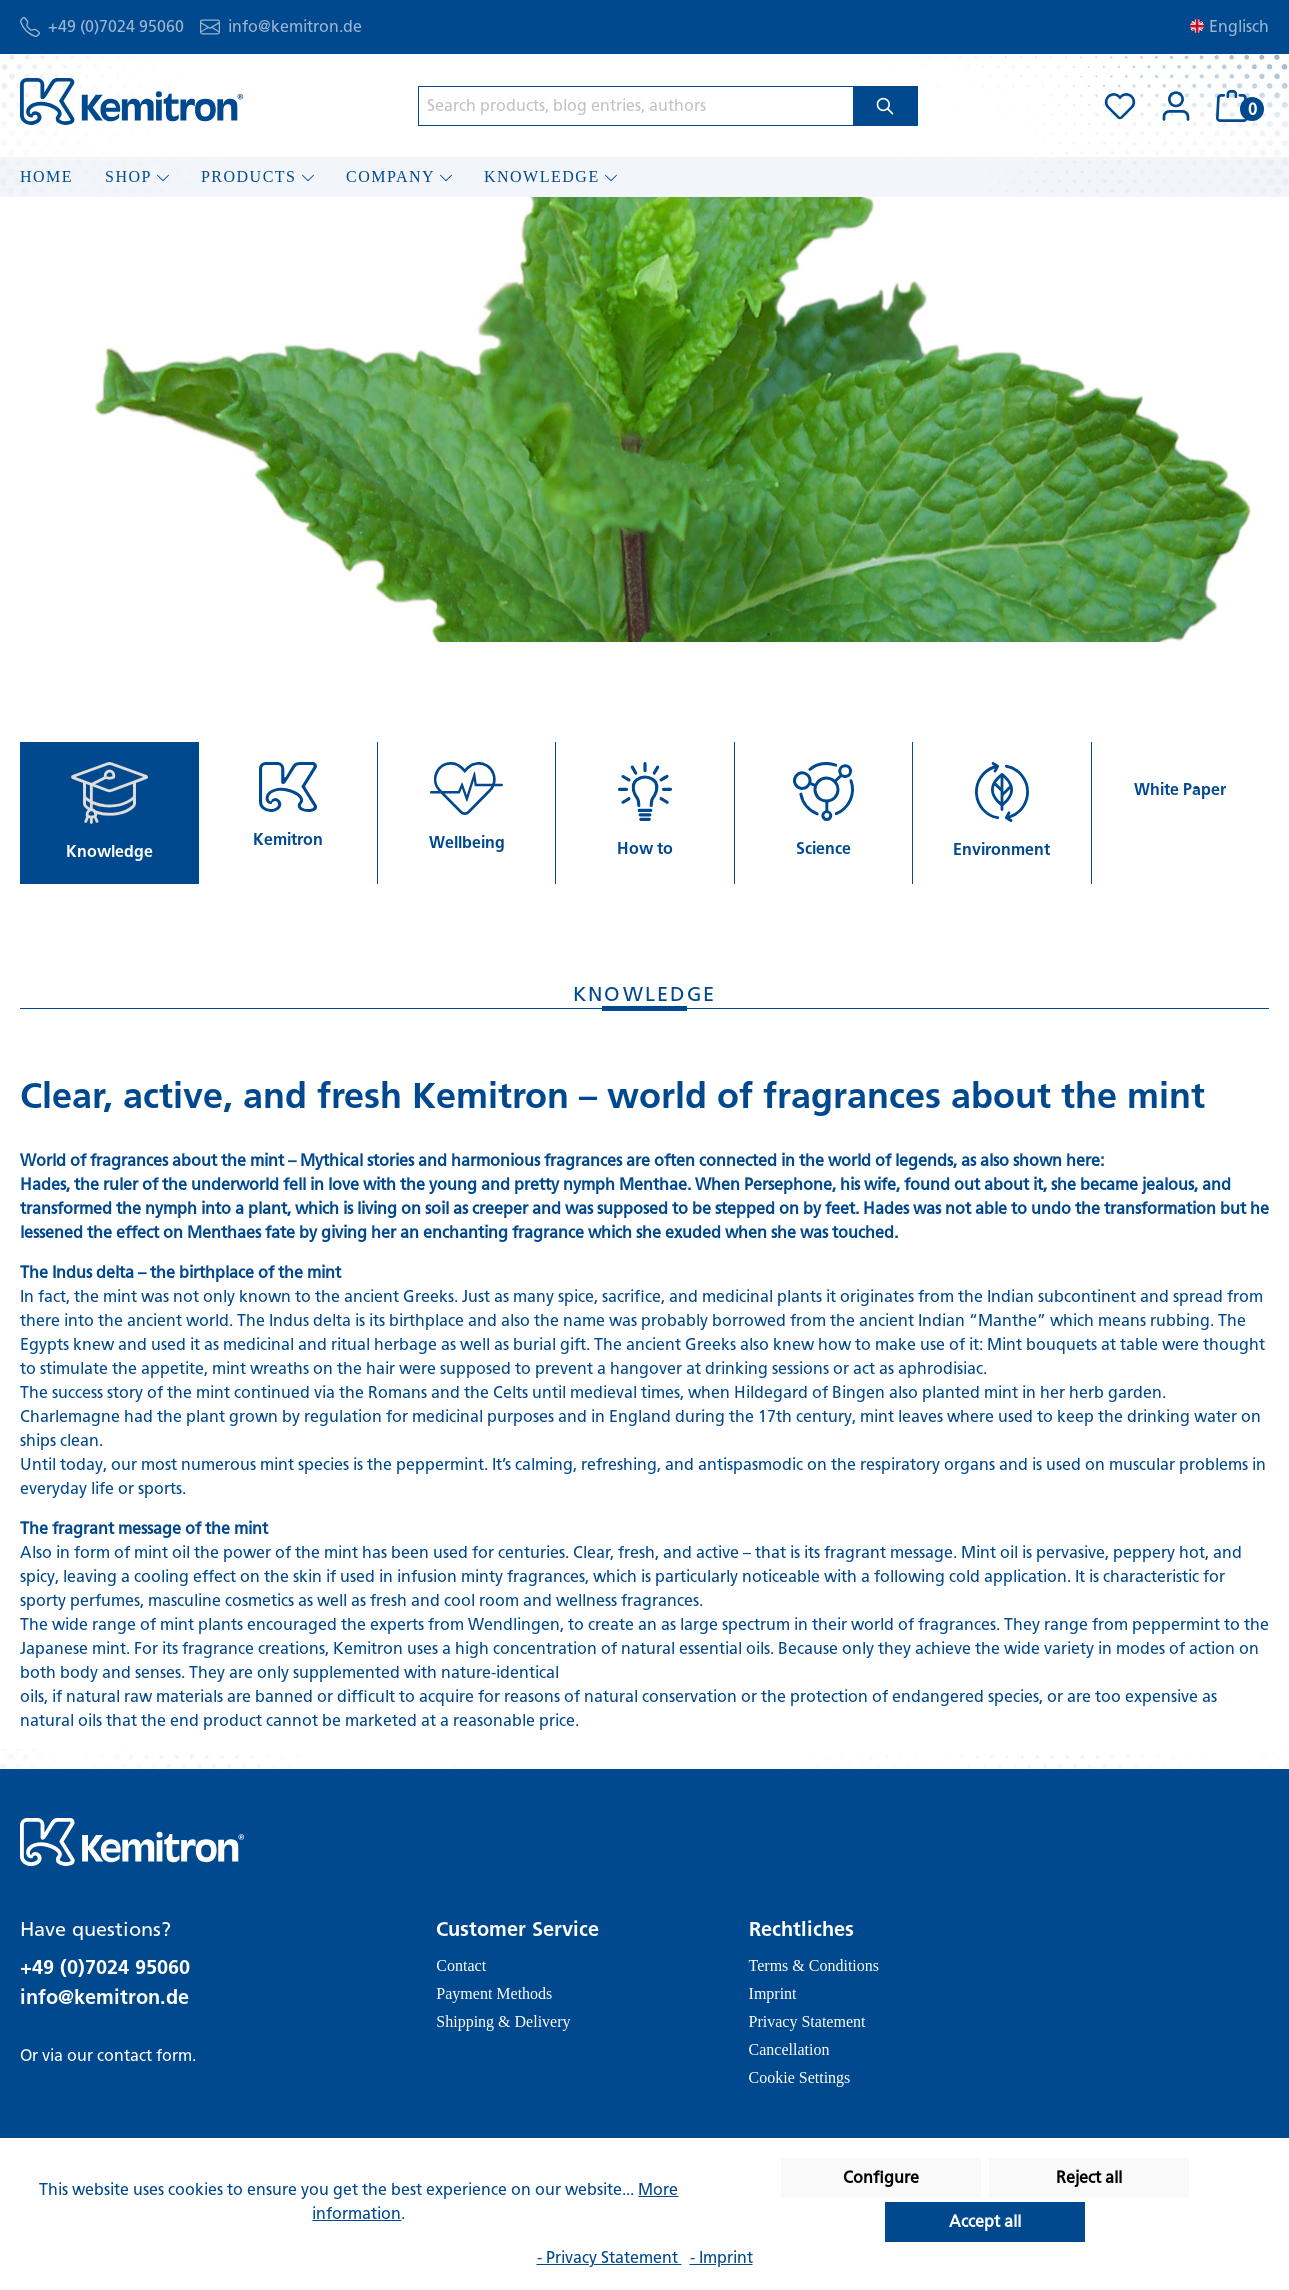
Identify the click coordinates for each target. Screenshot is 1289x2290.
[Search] (885, 106)
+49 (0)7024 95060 (116, 26)
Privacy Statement (807, 2021)
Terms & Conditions (814, 1965)
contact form (144, 2055)
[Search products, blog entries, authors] (636, 106)
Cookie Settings (800, 2077)
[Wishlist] (1120, 106)
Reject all (1089, 2177)
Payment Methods (494, 1993)
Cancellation (789, 2049)
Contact (461, 1965)
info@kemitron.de (295, 26)
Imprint (773, 1993)
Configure (881, 2177)
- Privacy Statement (609, 2257)
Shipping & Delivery (503, 2021)
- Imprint (721, 2257)
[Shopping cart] (1236, 106)
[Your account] (1176, 106)
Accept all (985, 2221)
